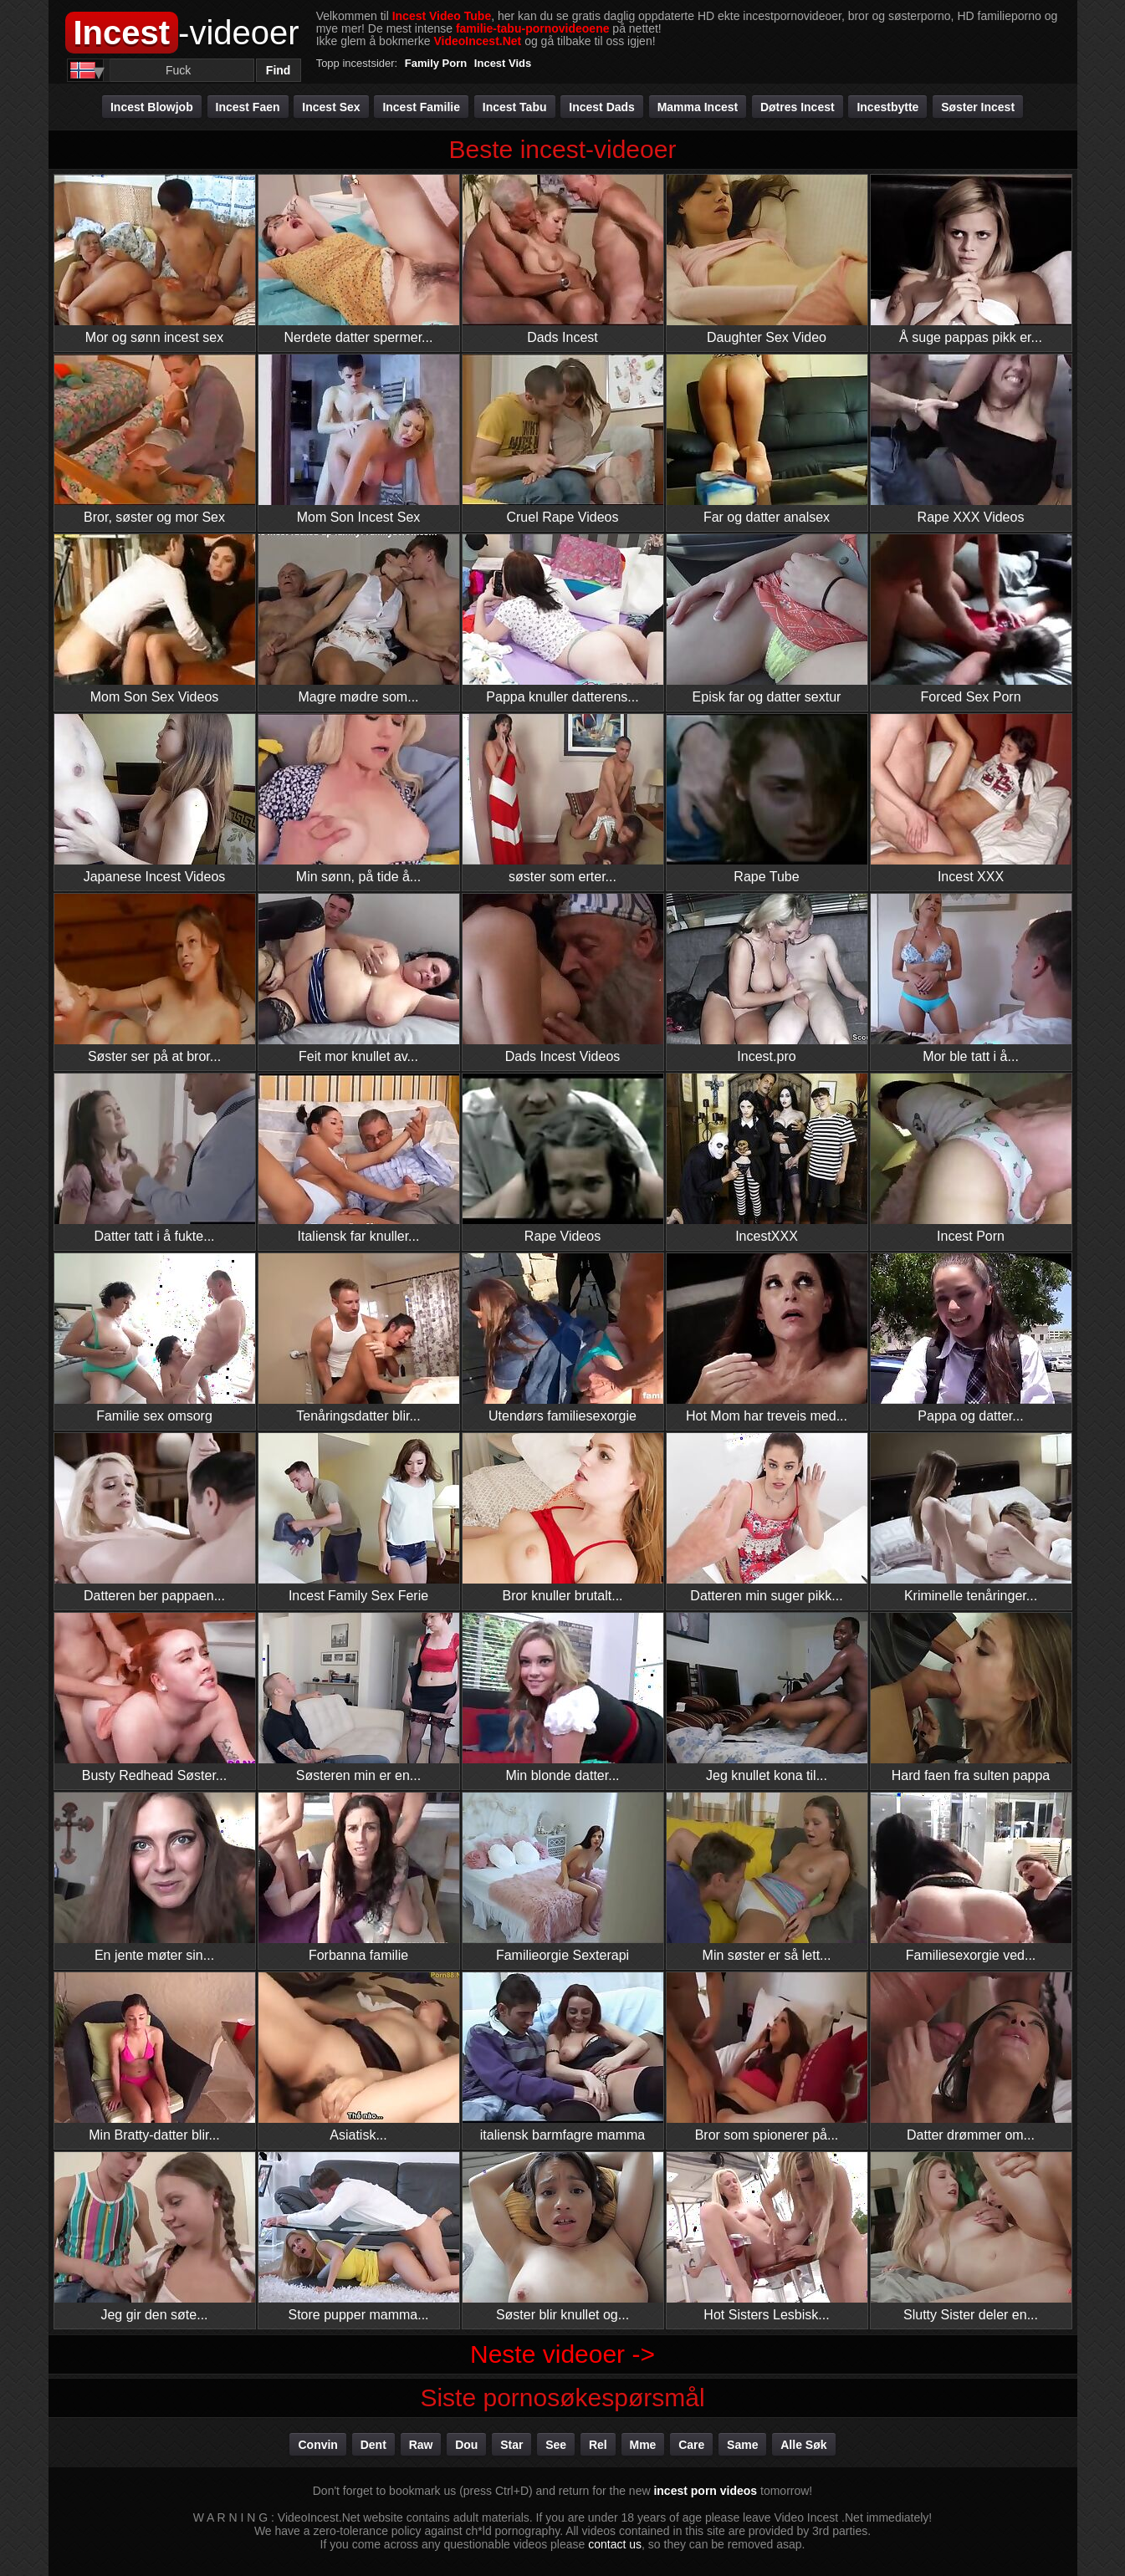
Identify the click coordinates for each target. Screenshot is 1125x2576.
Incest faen (248, 107)
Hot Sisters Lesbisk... (767, 2237)
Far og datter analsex (767, 439)
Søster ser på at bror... (154, 979)
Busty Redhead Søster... (154, 1698)
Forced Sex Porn (971, 619)
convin (317, 2444)
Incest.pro (767, 979)
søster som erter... (563, 799)
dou (466, 2444)
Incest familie (421, 107)
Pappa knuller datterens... (563, 619)
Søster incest (978, 107)
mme (643, 2444)
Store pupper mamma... (358, 2237)
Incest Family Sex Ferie (358, 1518)
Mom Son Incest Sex (358, 439)
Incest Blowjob (151, 107)
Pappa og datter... (971, 1338)
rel (598, 2444)
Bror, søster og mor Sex (154, 439)
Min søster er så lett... (767, 1877)
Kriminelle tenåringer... (971, 1518)
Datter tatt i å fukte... (154, 1158)
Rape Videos (563, 1158)
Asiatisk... (358, 2057)
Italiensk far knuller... (358, 1158)
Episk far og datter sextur (767, 619)
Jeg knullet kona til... (767, 1698)
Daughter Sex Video (767, 259)
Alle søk (803, 2444)
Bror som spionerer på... (767, 2057)
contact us (615, 2544)
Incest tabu (515, 107)
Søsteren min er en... (358, 1698)
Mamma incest (697, 107)
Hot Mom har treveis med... (767, 1338)
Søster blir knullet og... (563, 2237)
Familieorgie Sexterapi (563, 1877)
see (555, 2444)
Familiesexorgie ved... (971, 1877)
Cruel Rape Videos (563, 439)
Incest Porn (971, 1158)
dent (373, 2444)
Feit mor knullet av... (358, 979)
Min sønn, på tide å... (358, 799)
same (742, 2444)
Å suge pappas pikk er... (971, 259)
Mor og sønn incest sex (154, 259)
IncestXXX (767, 1158)
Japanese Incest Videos (154, 799)
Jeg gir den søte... (154, 2237)
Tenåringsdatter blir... (358, 1338)
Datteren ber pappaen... (154, 1518)
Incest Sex (331, 107)
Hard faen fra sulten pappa (971, 1698)
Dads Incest (563, 259)
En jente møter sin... (154, 1877)
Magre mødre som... (358, 619)
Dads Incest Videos (563, 979)
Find (278, 70)
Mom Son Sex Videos (154, 619)
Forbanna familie (358, 1877)
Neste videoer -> (562, 2354)
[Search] (178, 70)
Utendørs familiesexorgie (563, 1338)
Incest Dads (602, 107)
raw (421, 2444)
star (511, 2444)
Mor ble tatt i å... (971, 979)
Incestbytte (887, 107)
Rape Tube (767, 799)
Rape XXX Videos (971, 439)
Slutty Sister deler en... (971, 2237)
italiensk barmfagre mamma (563, 2057)
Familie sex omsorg (154, 1338)
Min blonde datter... (563, 1698)
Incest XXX (971, 799)
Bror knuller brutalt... (563, 1518)
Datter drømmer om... (971, 2057)
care (691, 2444)
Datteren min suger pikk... (767, 1518)
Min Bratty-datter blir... (154, 2057)
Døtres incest (797, 107)
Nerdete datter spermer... (358, 259)
